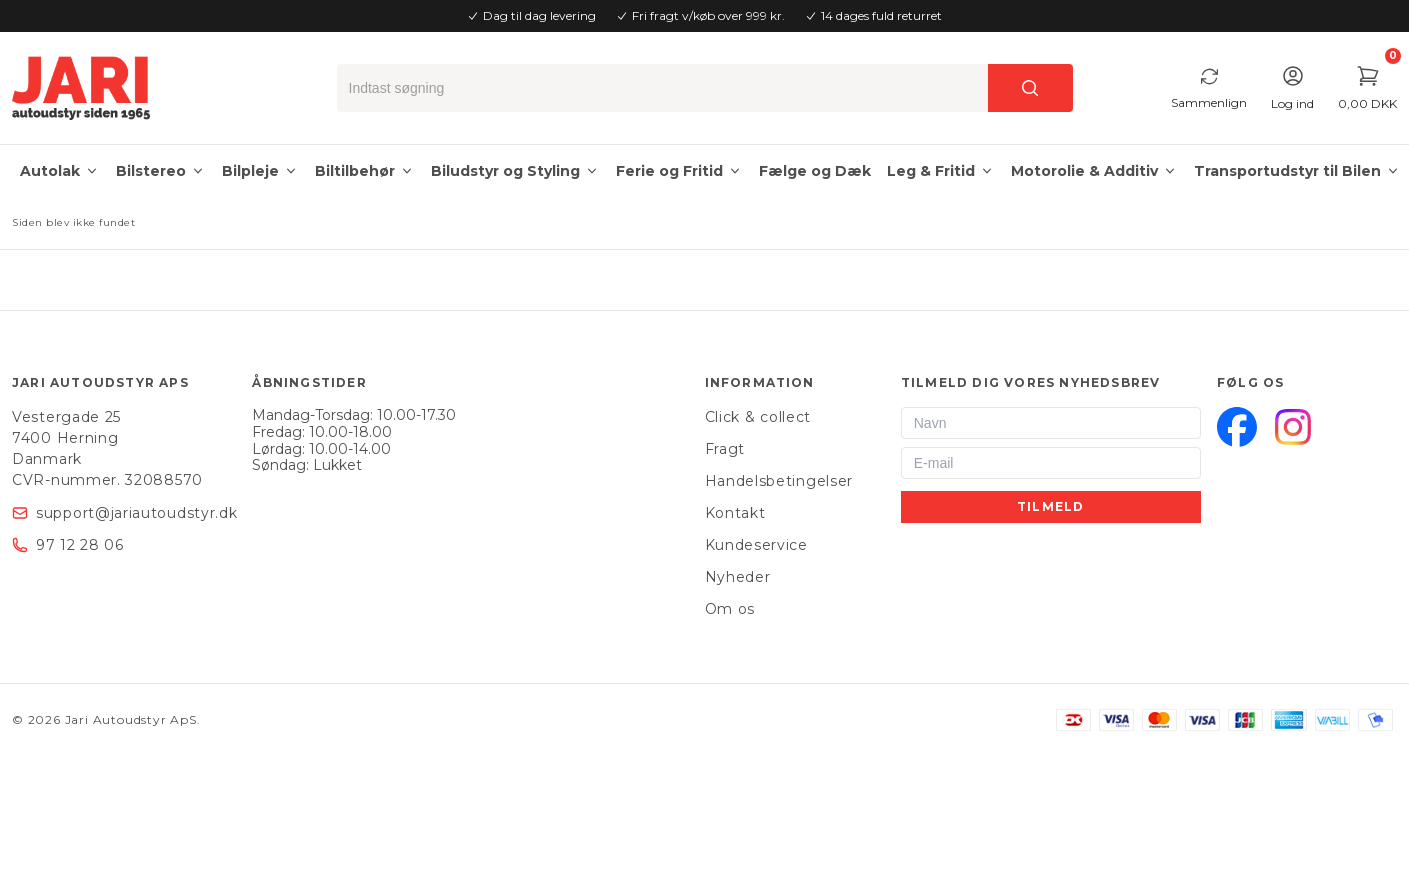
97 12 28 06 (80, 545)
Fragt (725, 449)
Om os (730, 609)
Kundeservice (756, 545)
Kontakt (735, 513)
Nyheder (738, 577)
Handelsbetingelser (779, 481)
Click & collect (758, 417)
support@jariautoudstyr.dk (137, 513)
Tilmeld (1050, 506)
